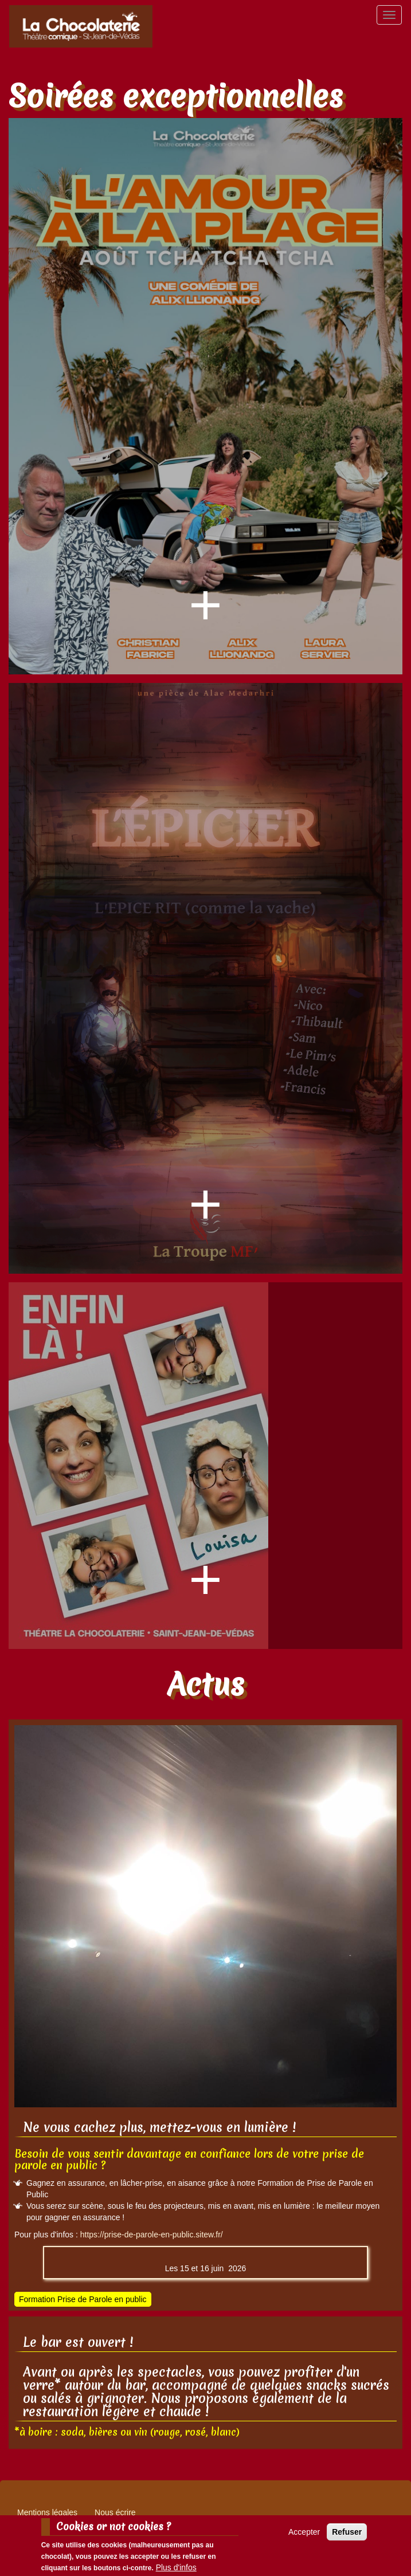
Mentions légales (47, 2512)
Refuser (347, 2532)
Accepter (304, 2532)
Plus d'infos (176, 2568)
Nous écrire (115, 2512)
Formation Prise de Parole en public (83, 2299)
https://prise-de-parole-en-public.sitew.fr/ (151, 2234)
